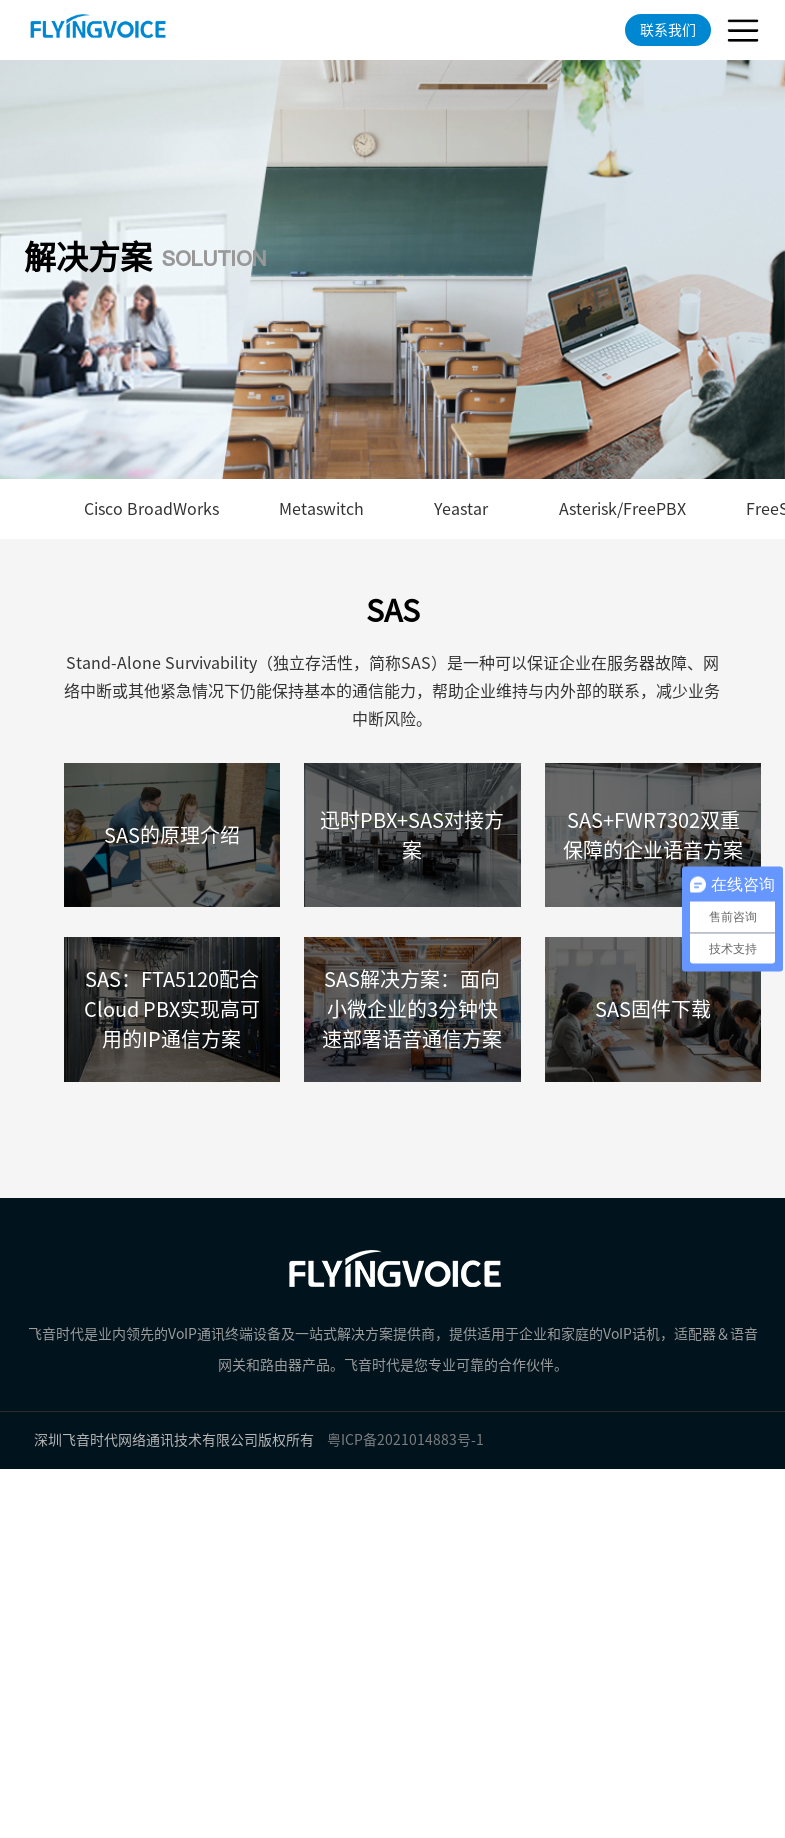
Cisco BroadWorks (151, 509)
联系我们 (668, 30)
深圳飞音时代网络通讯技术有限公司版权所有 (174, 1440)
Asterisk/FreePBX (622, 509)
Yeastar (461, 509)
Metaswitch (321, 509)
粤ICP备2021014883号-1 (405, 1440)
